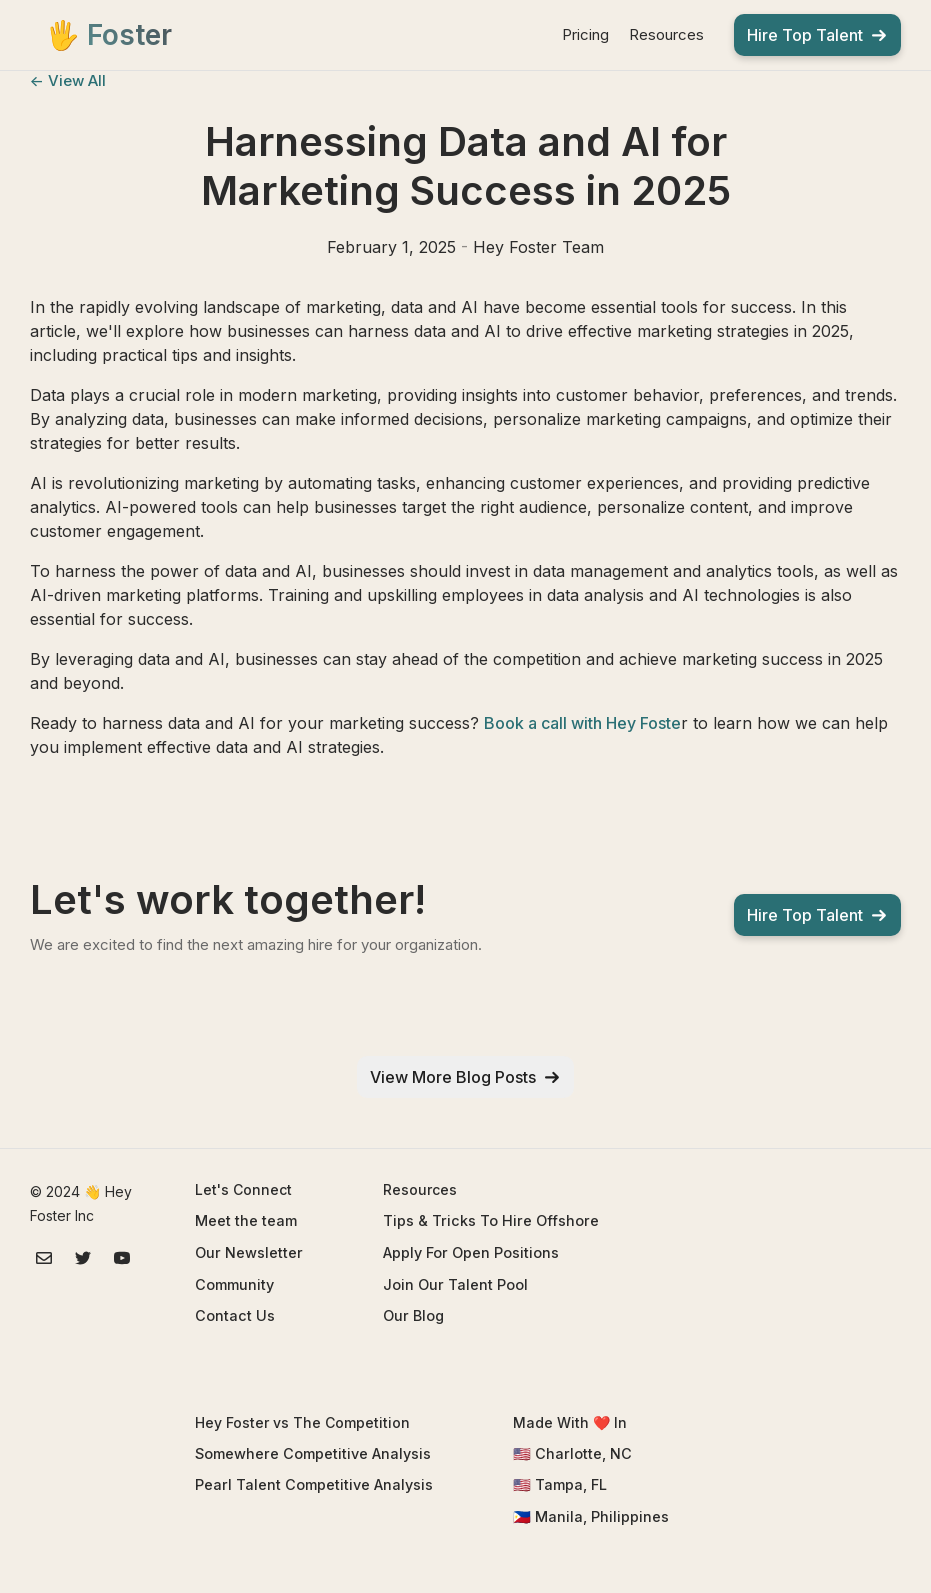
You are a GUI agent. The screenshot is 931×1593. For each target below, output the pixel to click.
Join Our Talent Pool (455, 1284)
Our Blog (413, 1315)
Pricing (585, 34)
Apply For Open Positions (471, 1252)
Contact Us (235, 1315)
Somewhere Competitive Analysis (313, 1453)
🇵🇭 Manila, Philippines (591, 1516)
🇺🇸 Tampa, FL (560, 1484)
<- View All (68, 80)
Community (234, 1284)
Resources (666, 34)
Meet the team (246, 1220)
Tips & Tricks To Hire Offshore (491, 1220)
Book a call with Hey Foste (582, 723)
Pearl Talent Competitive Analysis (314, 1484)
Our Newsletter (249, 1252)
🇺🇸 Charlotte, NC (572, 1453)
